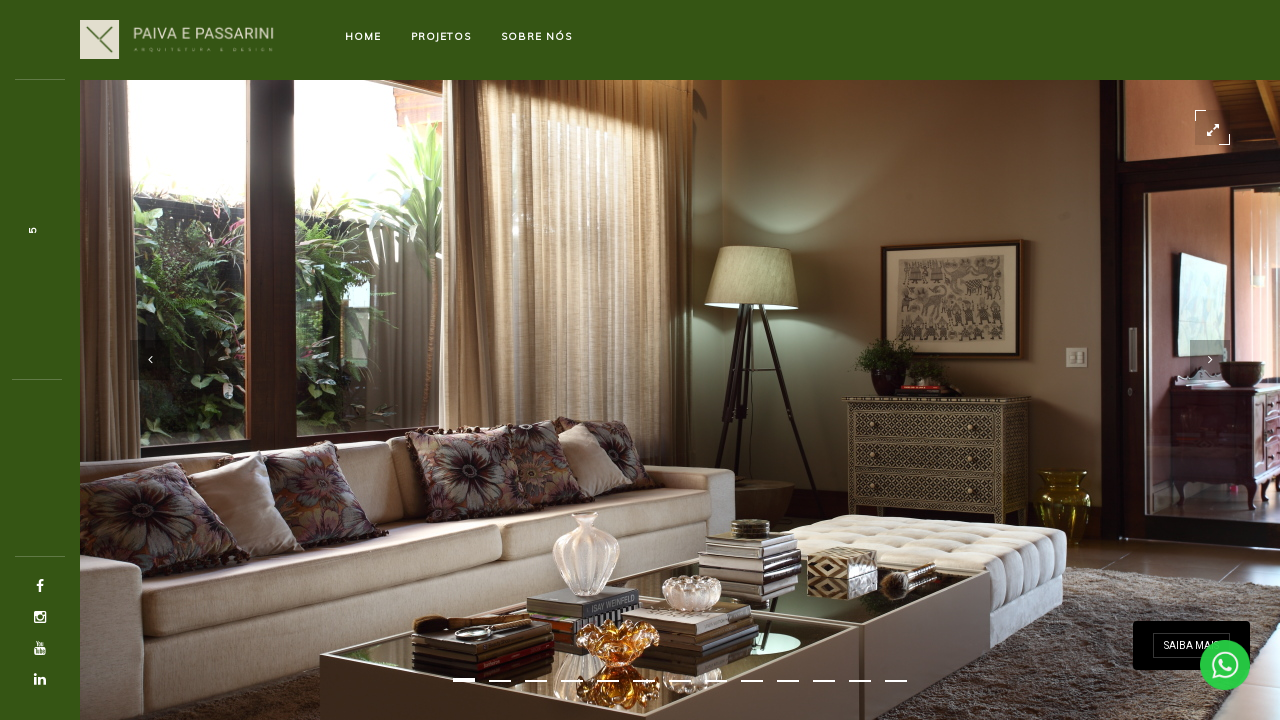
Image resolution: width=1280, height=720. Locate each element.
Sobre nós (536, 36)
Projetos (441, 36)
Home (363, 36)
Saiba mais (1191, 645)
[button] (464, 680)
